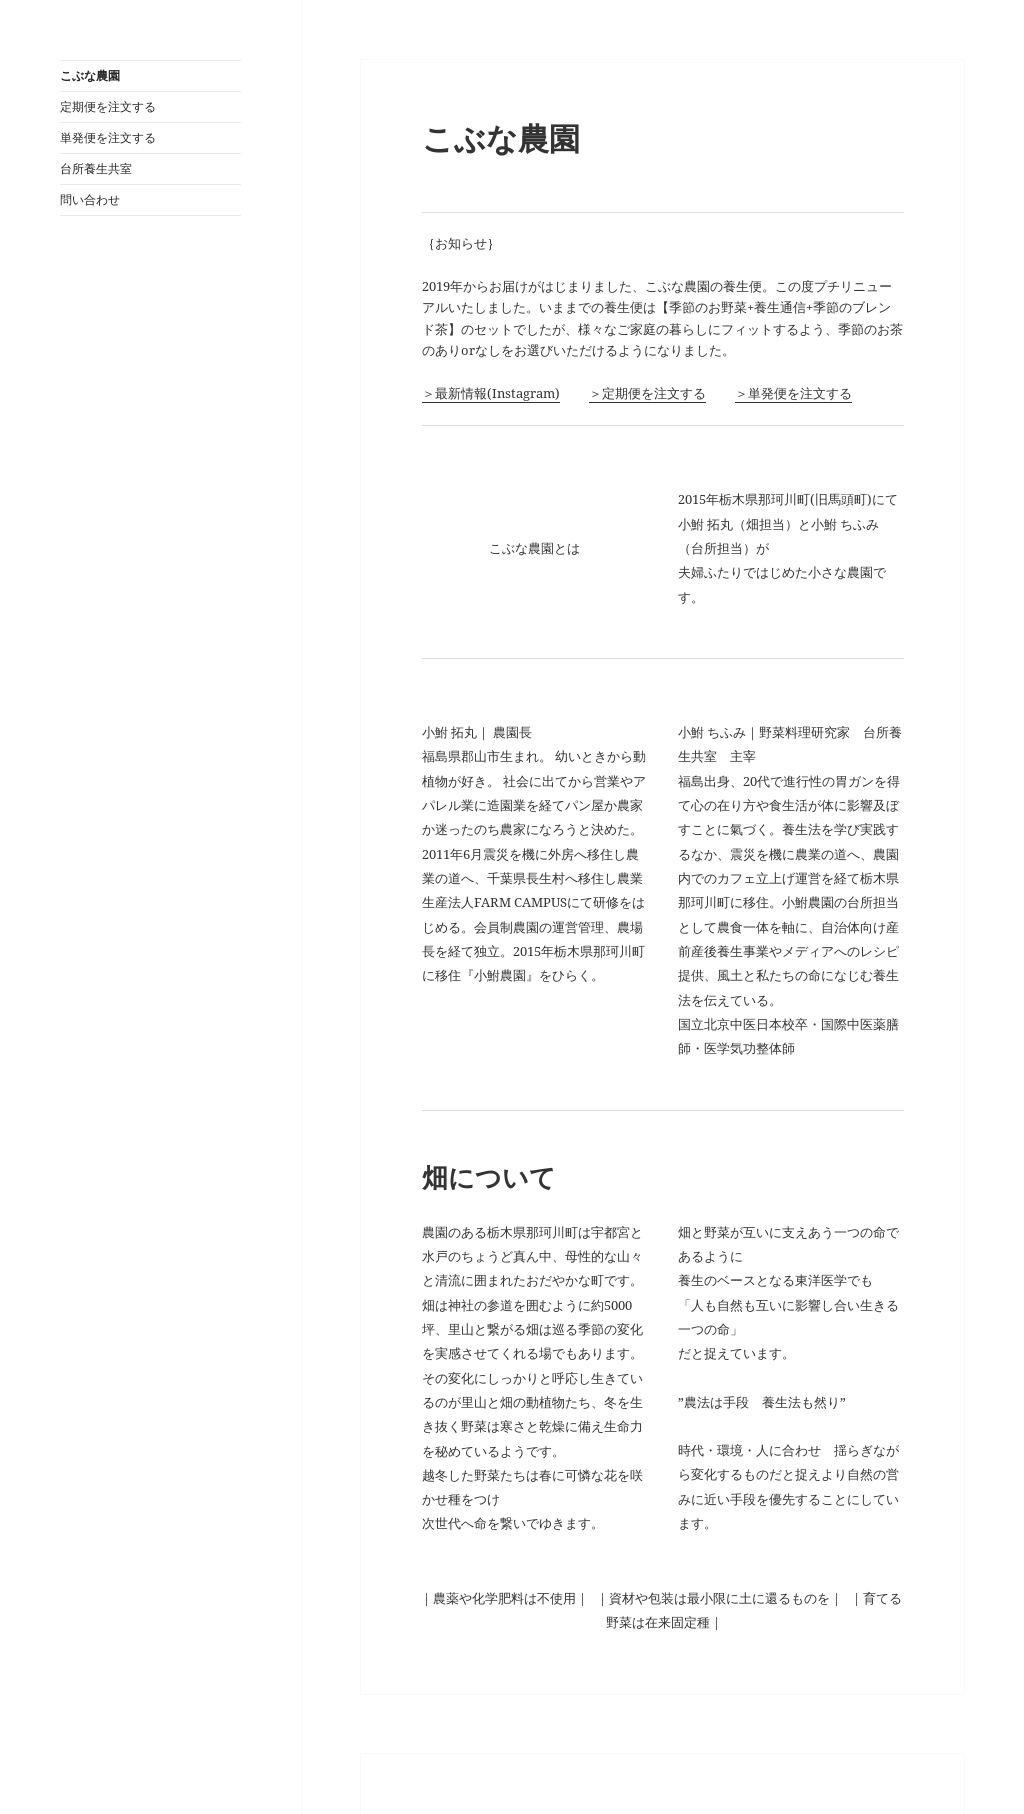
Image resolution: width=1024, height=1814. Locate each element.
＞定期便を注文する (647, 393)
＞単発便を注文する (793, 393)
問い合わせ (90, 199)
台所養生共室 (96, 168)
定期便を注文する (108, 106)
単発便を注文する (108, 137)
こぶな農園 (90, 75)
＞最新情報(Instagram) (491, 393)
